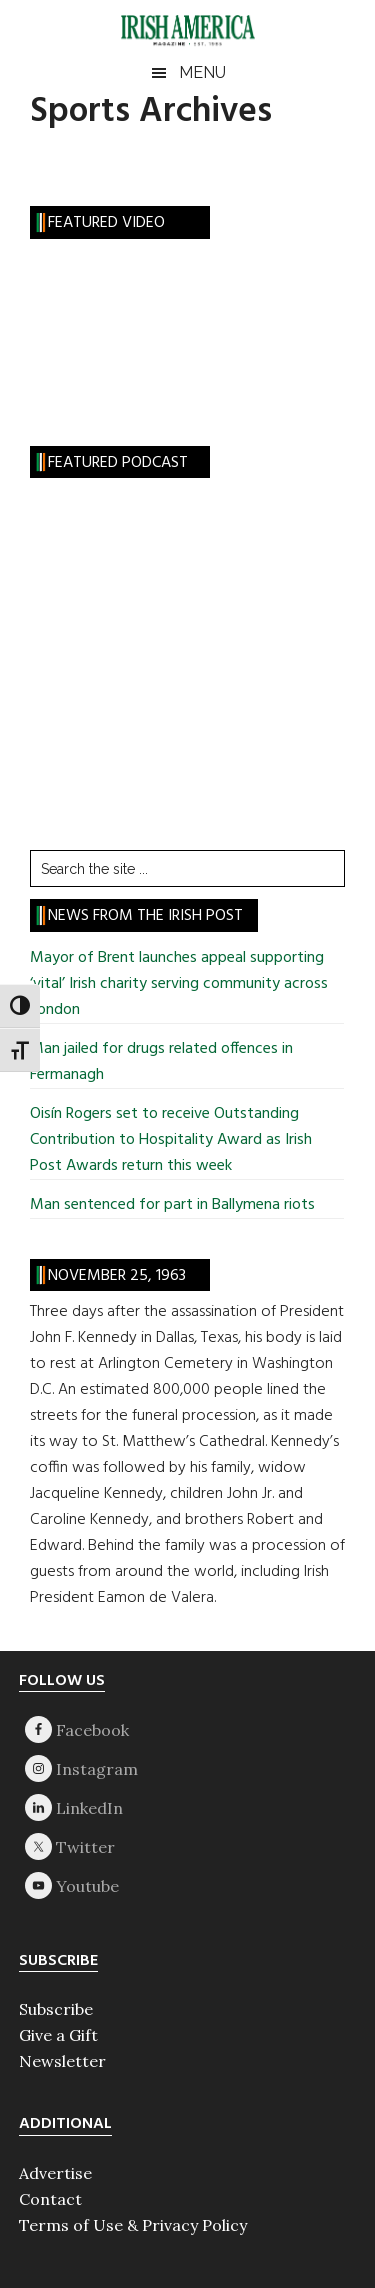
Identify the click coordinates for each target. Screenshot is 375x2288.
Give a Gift (58, 2035)
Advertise (55, 2173)
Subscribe (56, 2009)
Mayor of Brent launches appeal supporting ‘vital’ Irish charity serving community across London (179, 984)
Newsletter (62, 2061)
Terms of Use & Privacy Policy (133, 2225)
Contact (50, 2199)
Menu (202, 72)
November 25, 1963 (117, 1276)
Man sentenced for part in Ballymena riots (172, 1205)
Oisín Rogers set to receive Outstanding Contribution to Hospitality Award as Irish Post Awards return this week (171, 1140)
